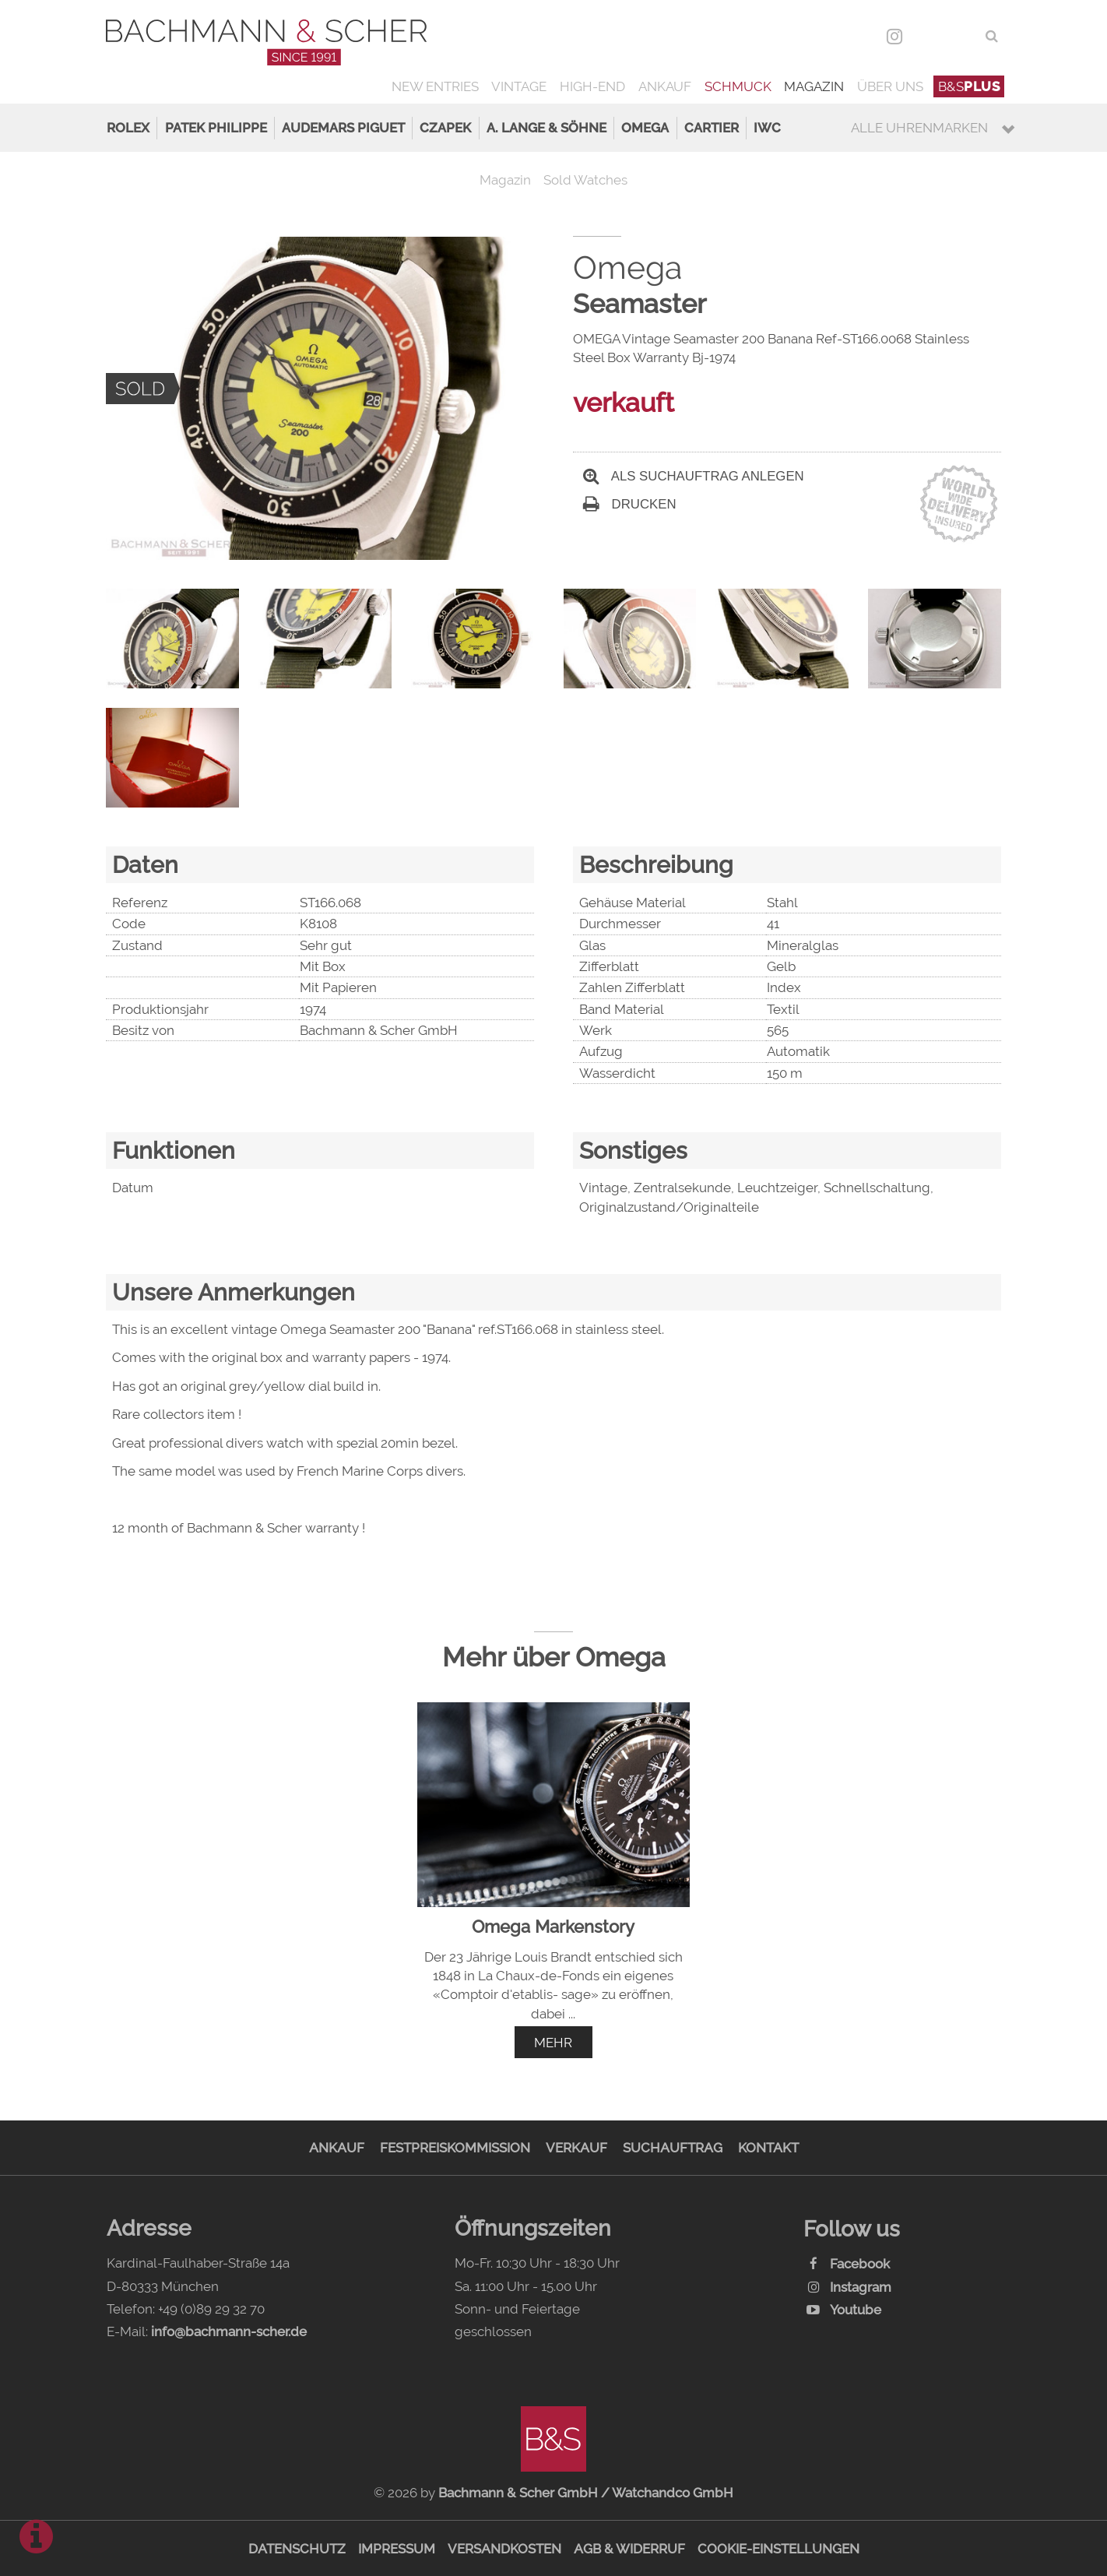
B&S (969, 86)
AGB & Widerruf (629, 2549)
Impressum (396, 2549)
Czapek (445, 127)
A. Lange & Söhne (546, 127)
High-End (592, 86)
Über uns (890, 86)
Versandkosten (504, 2549)
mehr (553, 2042)
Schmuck (738, 86)
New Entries (435, 86)
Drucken (629, 504)
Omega (645, 127)
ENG (961, 36)
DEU (928, 36)
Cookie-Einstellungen (778, 2549)
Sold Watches (585, 180)
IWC (767, 127)
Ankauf (664, 86)
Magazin (814, 86)
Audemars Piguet (343, 127)
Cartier (711, 127)
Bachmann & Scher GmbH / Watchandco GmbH (585, 2492)
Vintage (518, 86)
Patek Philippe (216, 127)
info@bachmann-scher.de (229, 2331)
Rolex (128, 127)
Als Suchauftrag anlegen (693, 476)
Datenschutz (297, 2549)
